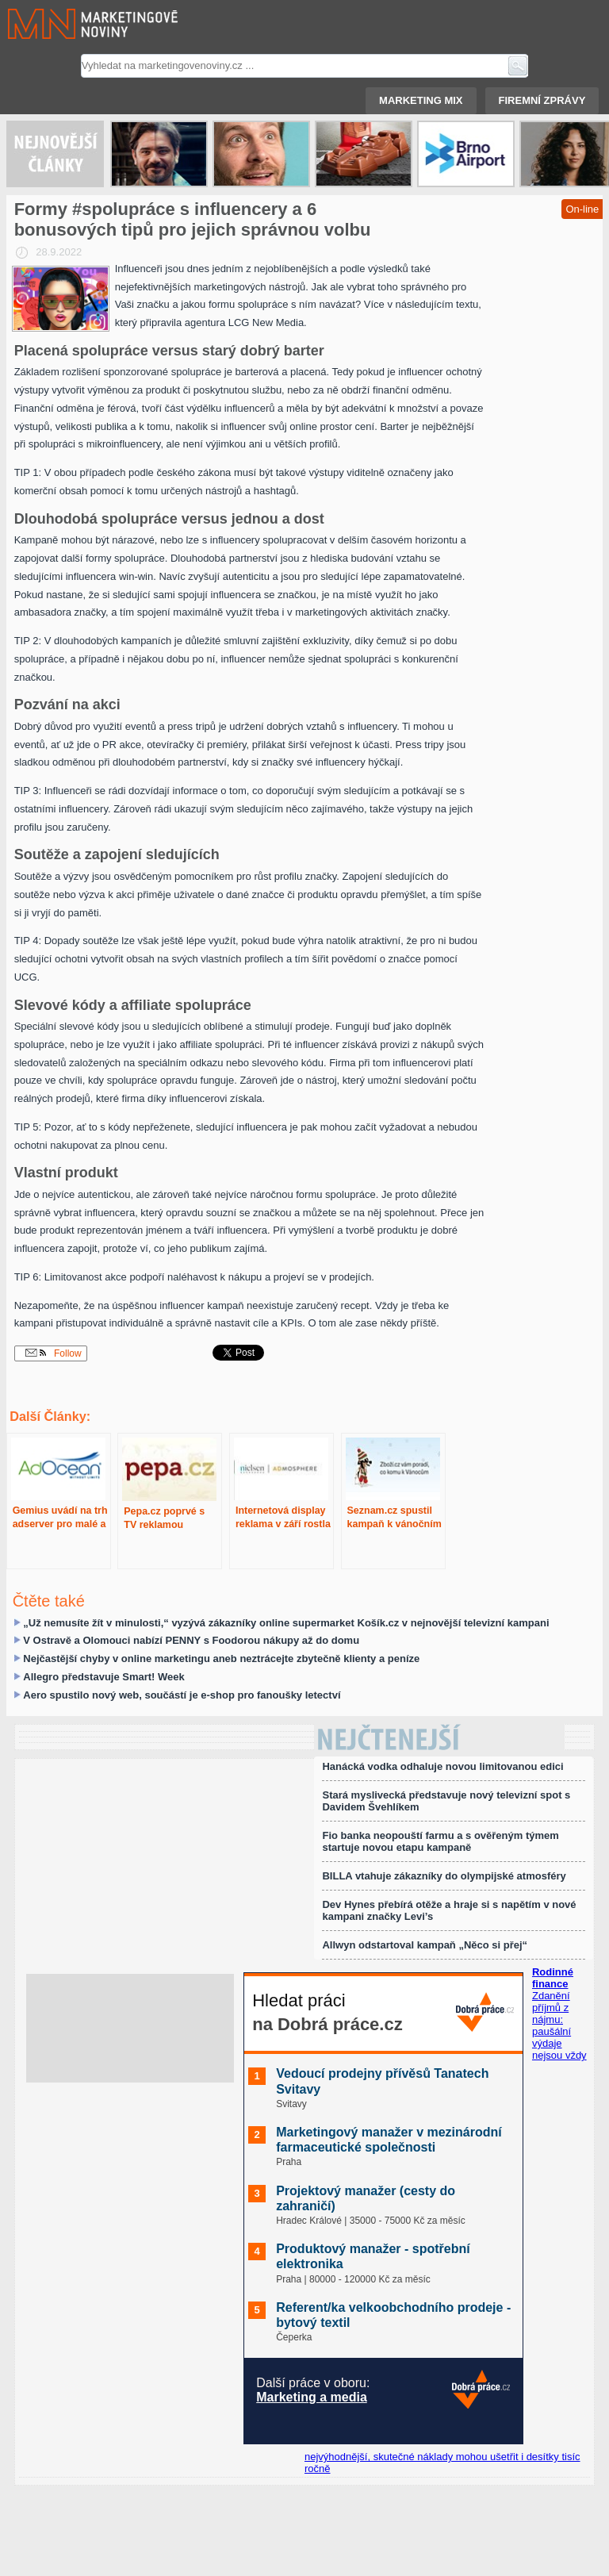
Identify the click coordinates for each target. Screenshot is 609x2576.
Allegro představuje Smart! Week (104, 1677)
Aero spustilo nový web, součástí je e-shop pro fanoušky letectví (181, 1695)
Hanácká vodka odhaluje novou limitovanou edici (442, 1766)
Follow (53, 1353)
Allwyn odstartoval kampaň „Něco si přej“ (424, 1945)
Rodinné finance (552, 1978)
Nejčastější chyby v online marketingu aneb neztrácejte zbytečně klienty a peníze (221, 1658)
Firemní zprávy (542, 100)
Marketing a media (311, 2397)
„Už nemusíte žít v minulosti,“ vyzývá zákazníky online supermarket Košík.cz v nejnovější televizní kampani (286, 1623)
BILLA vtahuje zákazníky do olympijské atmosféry (443, 1876)
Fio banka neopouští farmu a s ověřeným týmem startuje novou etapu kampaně (440, 1841)
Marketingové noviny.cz (73, 24)
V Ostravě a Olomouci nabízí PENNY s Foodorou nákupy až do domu (191, 1640)
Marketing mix (420, 100)
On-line (582, 209)
